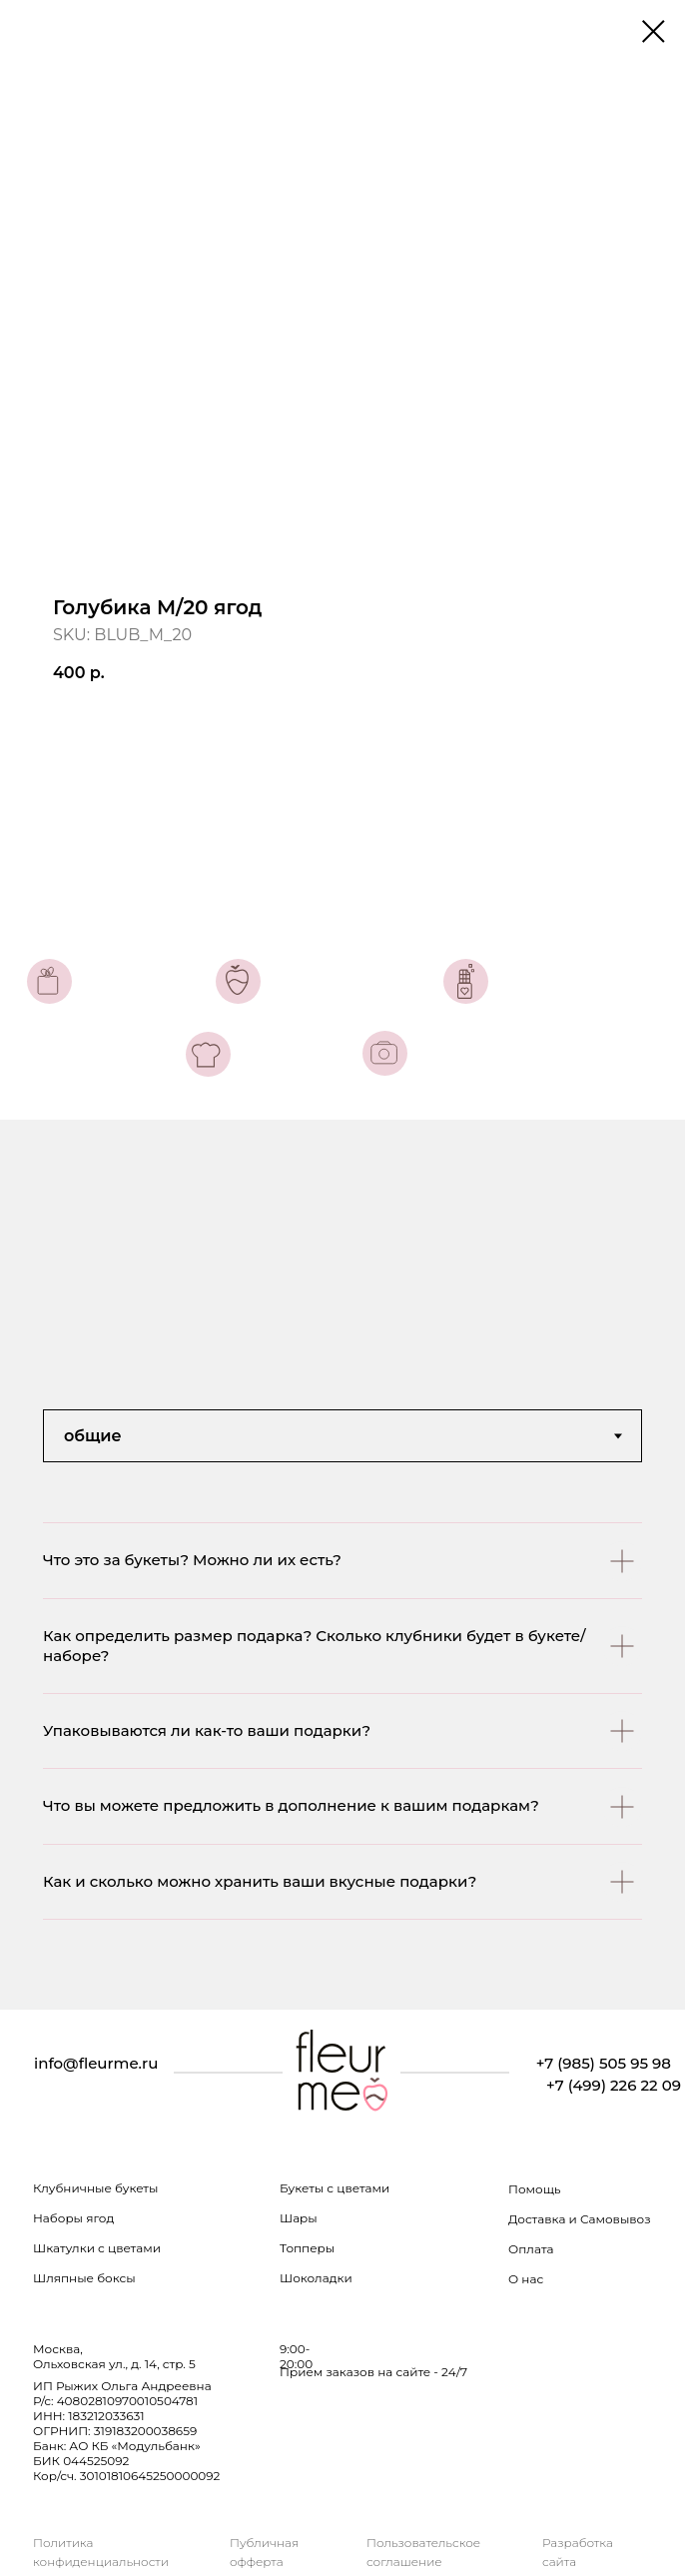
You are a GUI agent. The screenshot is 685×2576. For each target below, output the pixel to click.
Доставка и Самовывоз (579, 2218)
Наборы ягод (73, 2217)
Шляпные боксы (84, 2277)
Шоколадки (316, 2277)
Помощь (534, 2188)
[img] (341, 2073)
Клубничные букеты (95, 2187)
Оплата (531, 2248)
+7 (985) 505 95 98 (603, 2063)
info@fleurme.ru (96, 2063)
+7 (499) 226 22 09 (613, 2085)
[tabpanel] (342, 1766)
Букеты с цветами (334, 2187)
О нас (525, 2278)
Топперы (307, 2247)
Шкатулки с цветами (97, 2247)
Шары (299, 2217)
